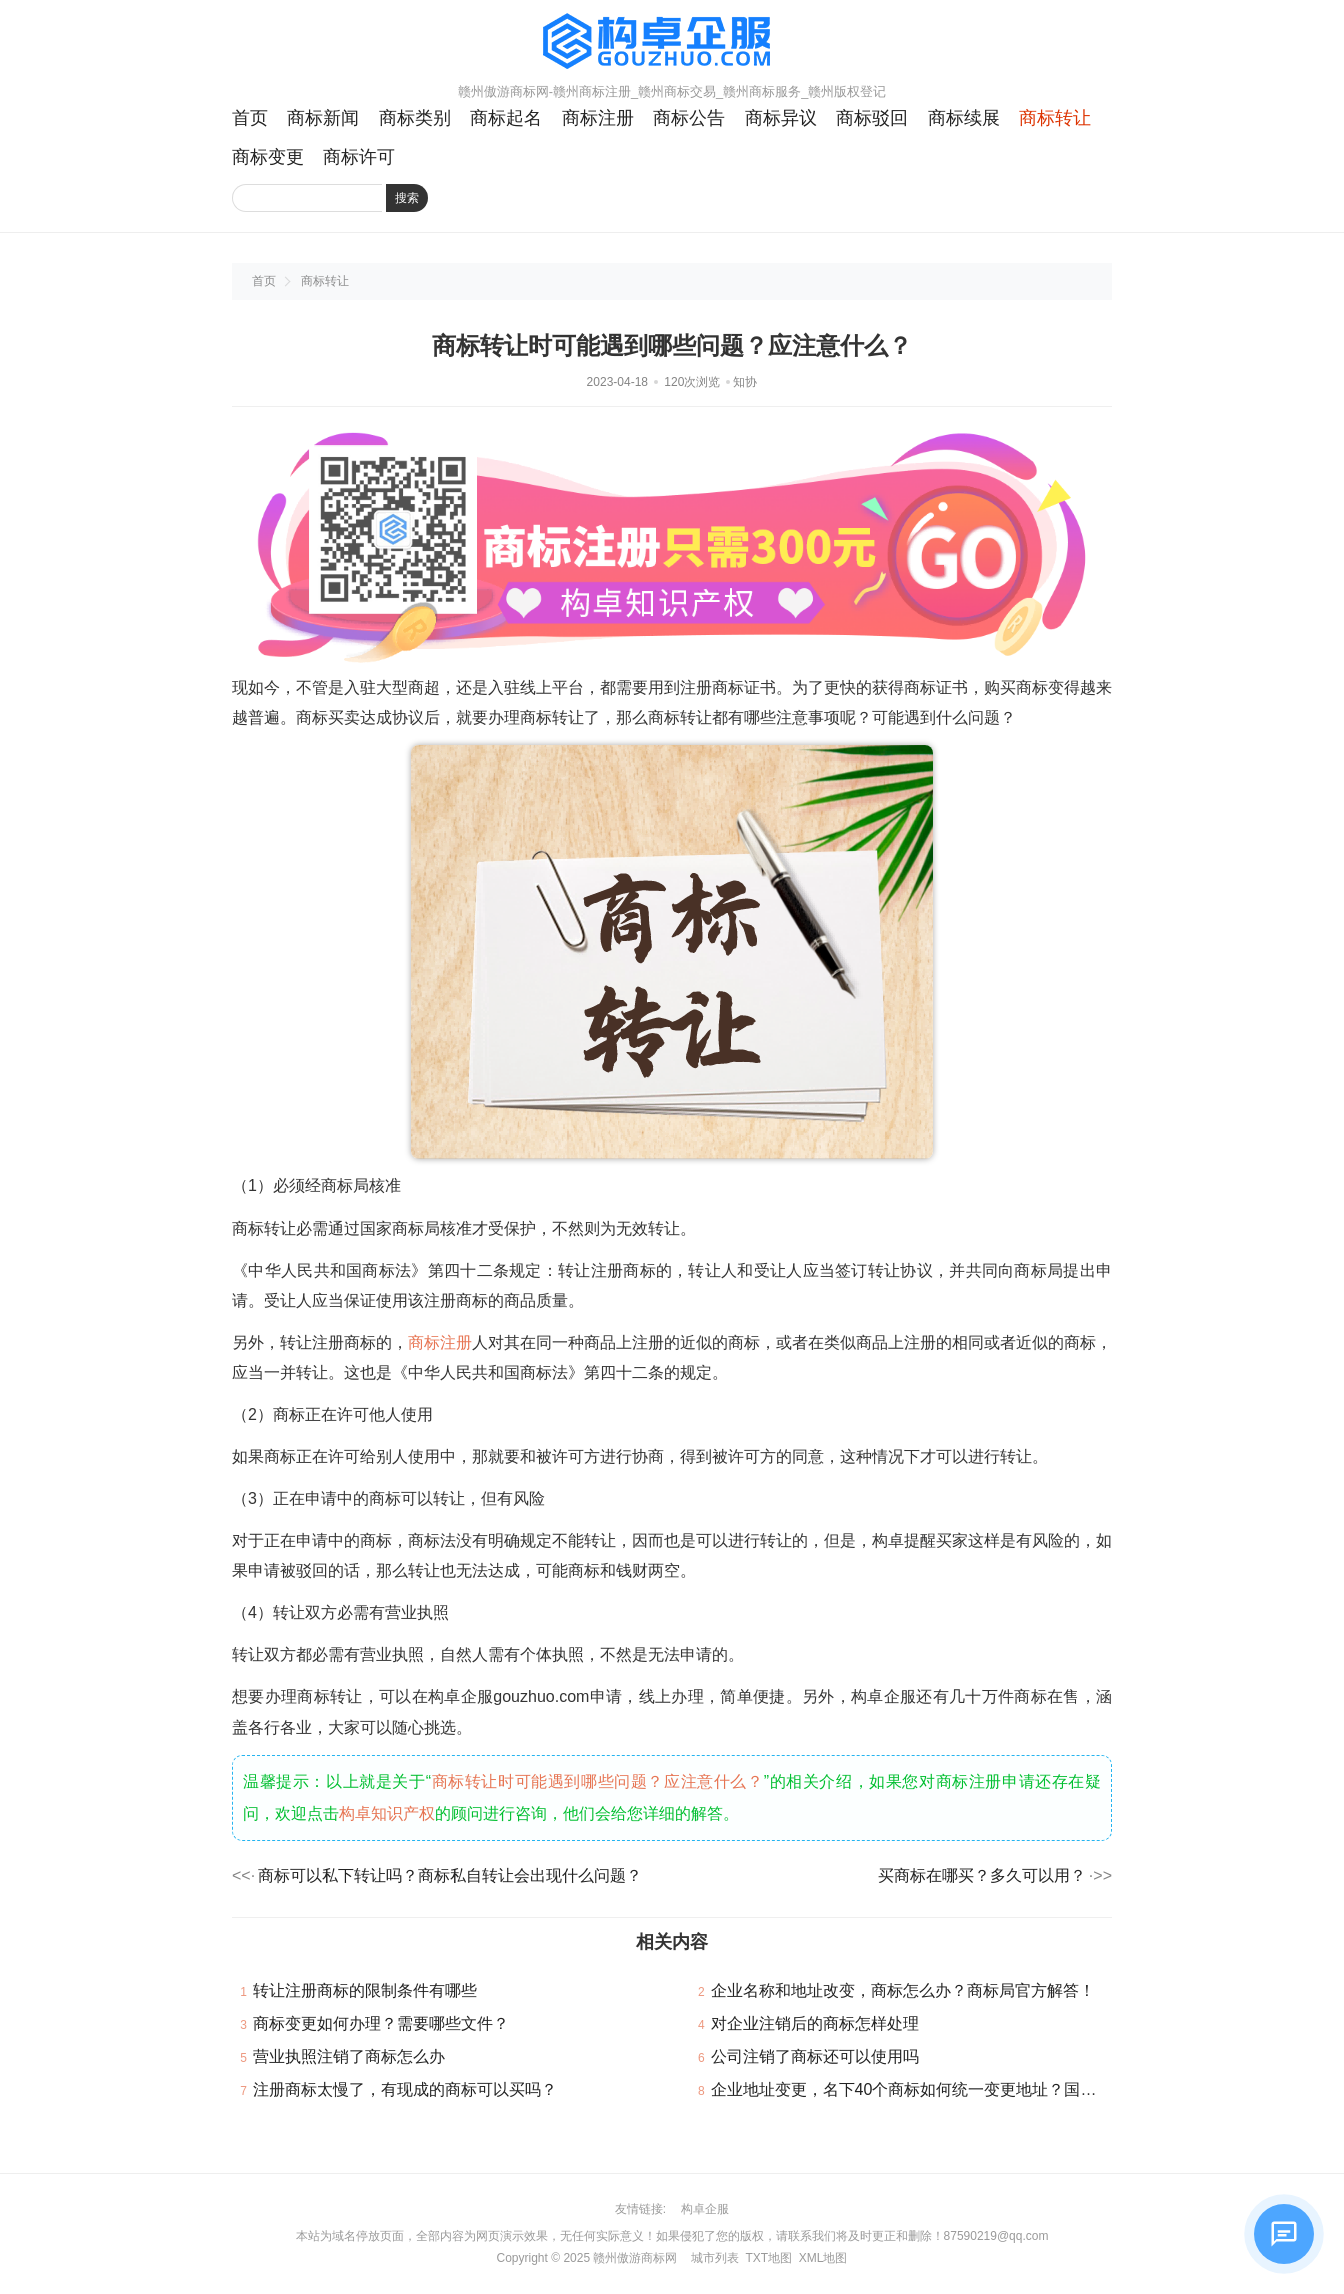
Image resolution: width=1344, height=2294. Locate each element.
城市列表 (715, 2258)
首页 (250, 118)
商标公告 (689, 118)
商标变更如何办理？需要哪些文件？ (381, 2023)
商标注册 (598, 118)
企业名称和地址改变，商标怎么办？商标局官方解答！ (903, 1990)
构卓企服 (705, 2209)
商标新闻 (323, 118)
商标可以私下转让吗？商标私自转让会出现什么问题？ (450, 1875)
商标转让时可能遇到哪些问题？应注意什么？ (597, 1781)
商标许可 (359, 157)
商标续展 (964, 118)
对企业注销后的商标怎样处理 (815, 2023)
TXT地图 (768, 2258)
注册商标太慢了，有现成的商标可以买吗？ (405, 2089)
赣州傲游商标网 (635, 2258)
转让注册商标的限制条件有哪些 (365, 1990)
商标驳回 (872, 118)
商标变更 (268, 157)
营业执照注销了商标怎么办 (349, 2056)
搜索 (407, 198)
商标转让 (1055, 118)
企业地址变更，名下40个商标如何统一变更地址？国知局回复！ (936, 2089)
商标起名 (506, 118)
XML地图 (823, 2258)
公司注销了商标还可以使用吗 (815, 2056)
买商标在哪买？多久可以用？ (982, 1875)
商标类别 (415, 118)
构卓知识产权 (387, 1813)
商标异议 (781, 118)
